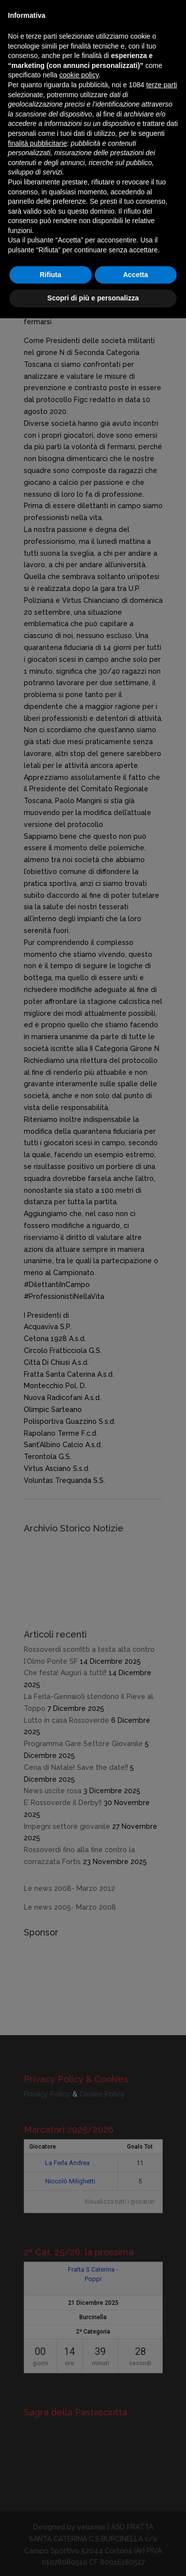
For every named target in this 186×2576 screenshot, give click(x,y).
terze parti (161, 85)
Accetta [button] (135, 275)
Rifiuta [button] (51, 275)
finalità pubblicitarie (37, 143)
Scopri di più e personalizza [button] (92, 298)
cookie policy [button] (79, 75)
